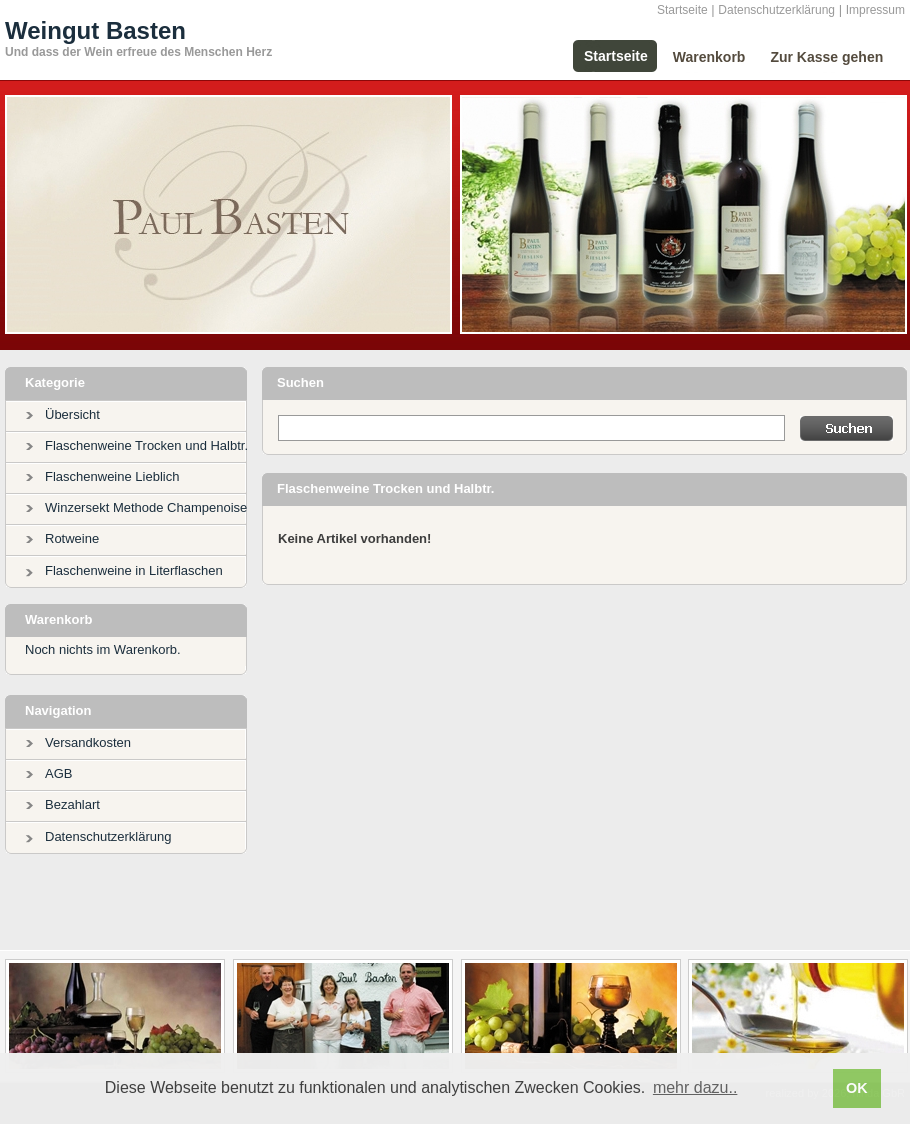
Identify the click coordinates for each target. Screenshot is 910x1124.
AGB (58, 773)
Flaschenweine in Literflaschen (134, 570)
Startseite (682, 10)
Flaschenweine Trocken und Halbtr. (146, 445)
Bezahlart (72, 804)
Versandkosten (88, 742)
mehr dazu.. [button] (695, 1087)
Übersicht (72, 414)
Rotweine (72, 538)
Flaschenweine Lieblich (112, 476)
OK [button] (857, 1088)
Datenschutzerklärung (776, 10)
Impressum (875, 10)
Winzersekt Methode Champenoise (146, 507)
